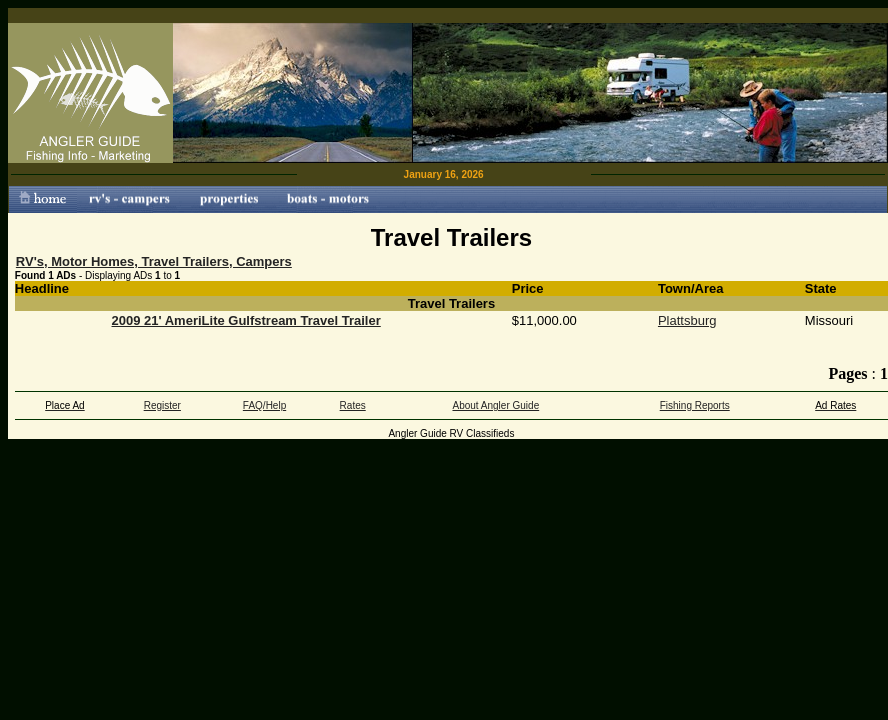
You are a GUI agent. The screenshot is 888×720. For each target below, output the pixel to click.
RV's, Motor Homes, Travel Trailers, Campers (154, 261)
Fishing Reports (695, 405)
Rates (353, 405)
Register (162, 405)
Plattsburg (687, 320)
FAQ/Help (264, 405)
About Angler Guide (495, 405)
